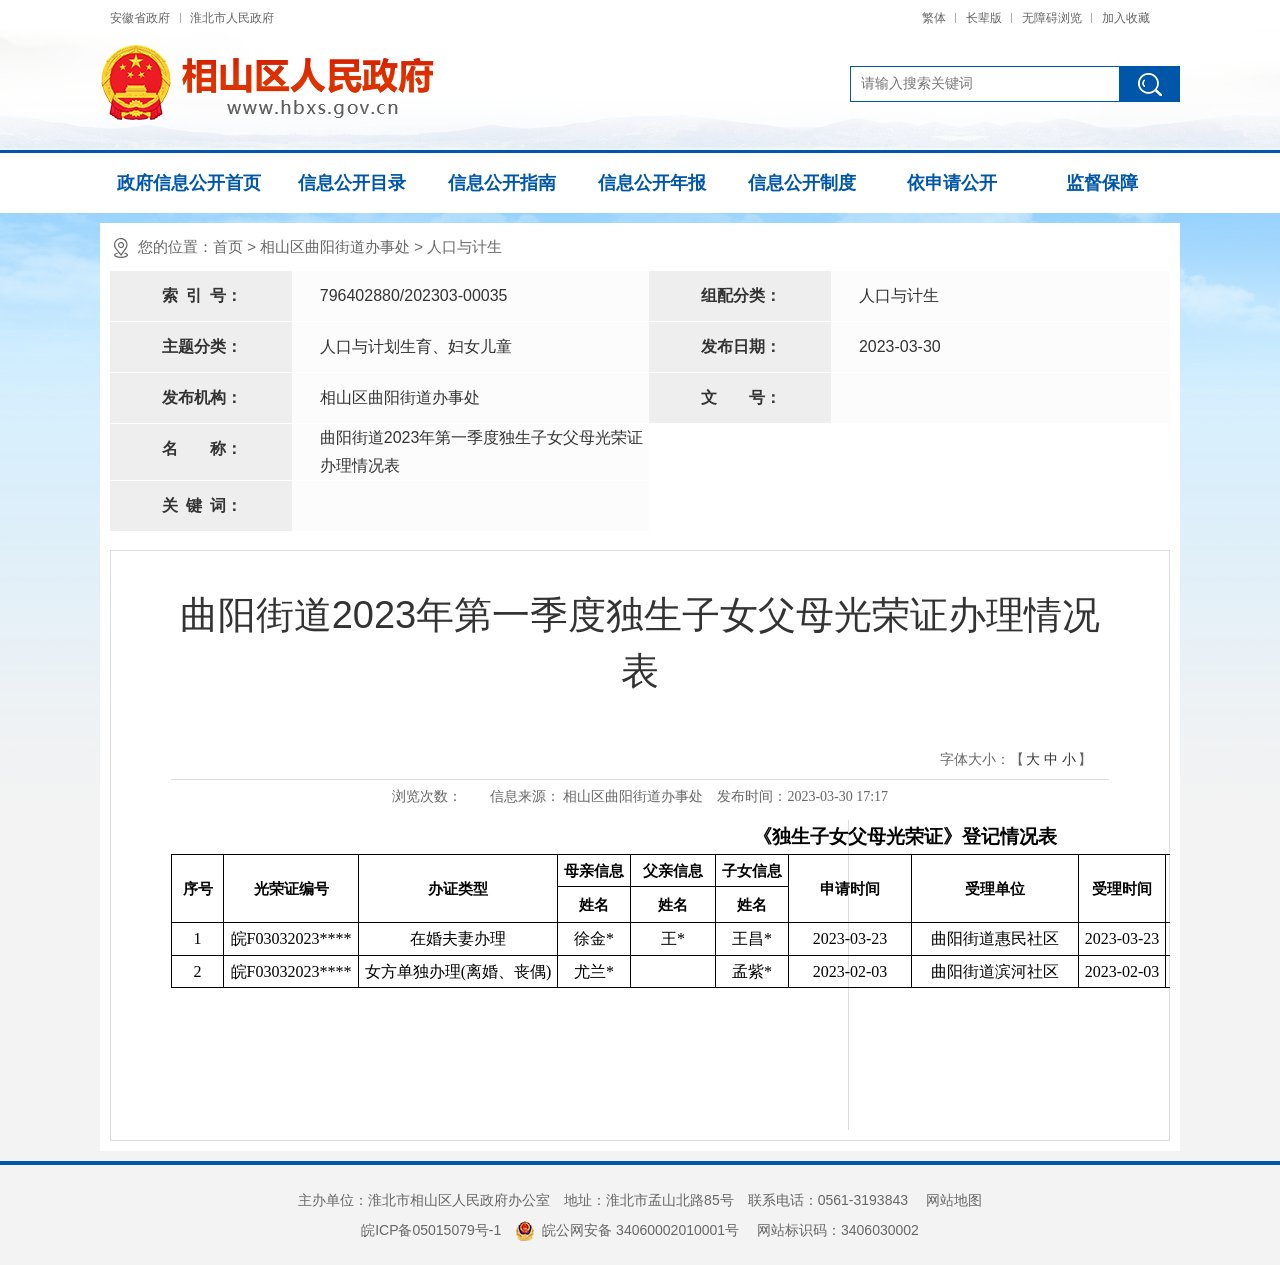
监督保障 (1102, 183)
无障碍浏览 (1052, 18)
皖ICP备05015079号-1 (431, 1230)
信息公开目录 (352, 183)
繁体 (934, 18)
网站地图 (954, 1200)
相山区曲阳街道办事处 (335, 246)
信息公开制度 (802, 183)
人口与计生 (464, 246)
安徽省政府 (140, 18)
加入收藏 (1126, 18)
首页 (228, 246)
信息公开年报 (652, 183)
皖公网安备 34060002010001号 (627, 1230)
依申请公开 (952, 183)
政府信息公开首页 (189, 183)
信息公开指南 (502, 183)
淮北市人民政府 (232, 18)
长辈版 (984, 18)
